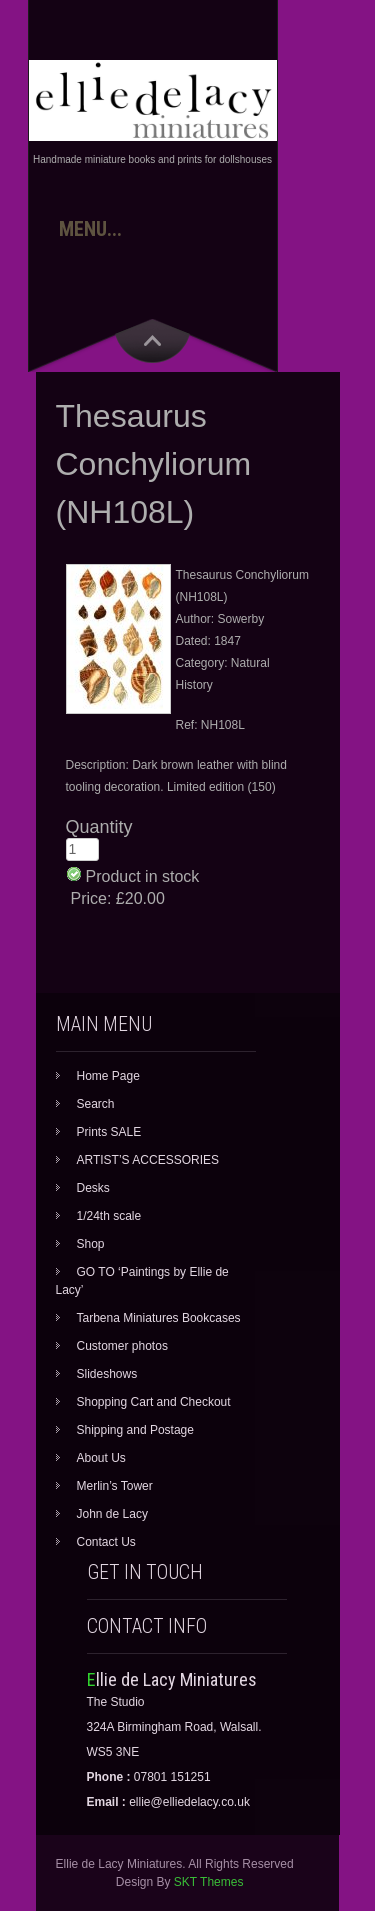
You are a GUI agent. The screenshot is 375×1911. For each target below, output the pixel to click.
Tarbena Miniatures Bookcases (159, 1318)
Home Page (108, 1076)
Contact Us (106, 1542)
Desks (93, 1188)
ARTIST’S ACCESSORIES (148, 1160)
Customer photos (122, 1346)
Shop (91, 1244)
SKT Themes (209, 1882)
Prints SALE (109, 1132)
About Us (101, 1458)
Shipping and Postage (135, 1430)
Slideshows (107, 1374)
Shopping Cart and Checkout (154, 1402)
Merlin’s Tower (115, 1486)
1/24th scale (109, 1216)
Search (96, 1104)
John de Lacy (112, 1514)
